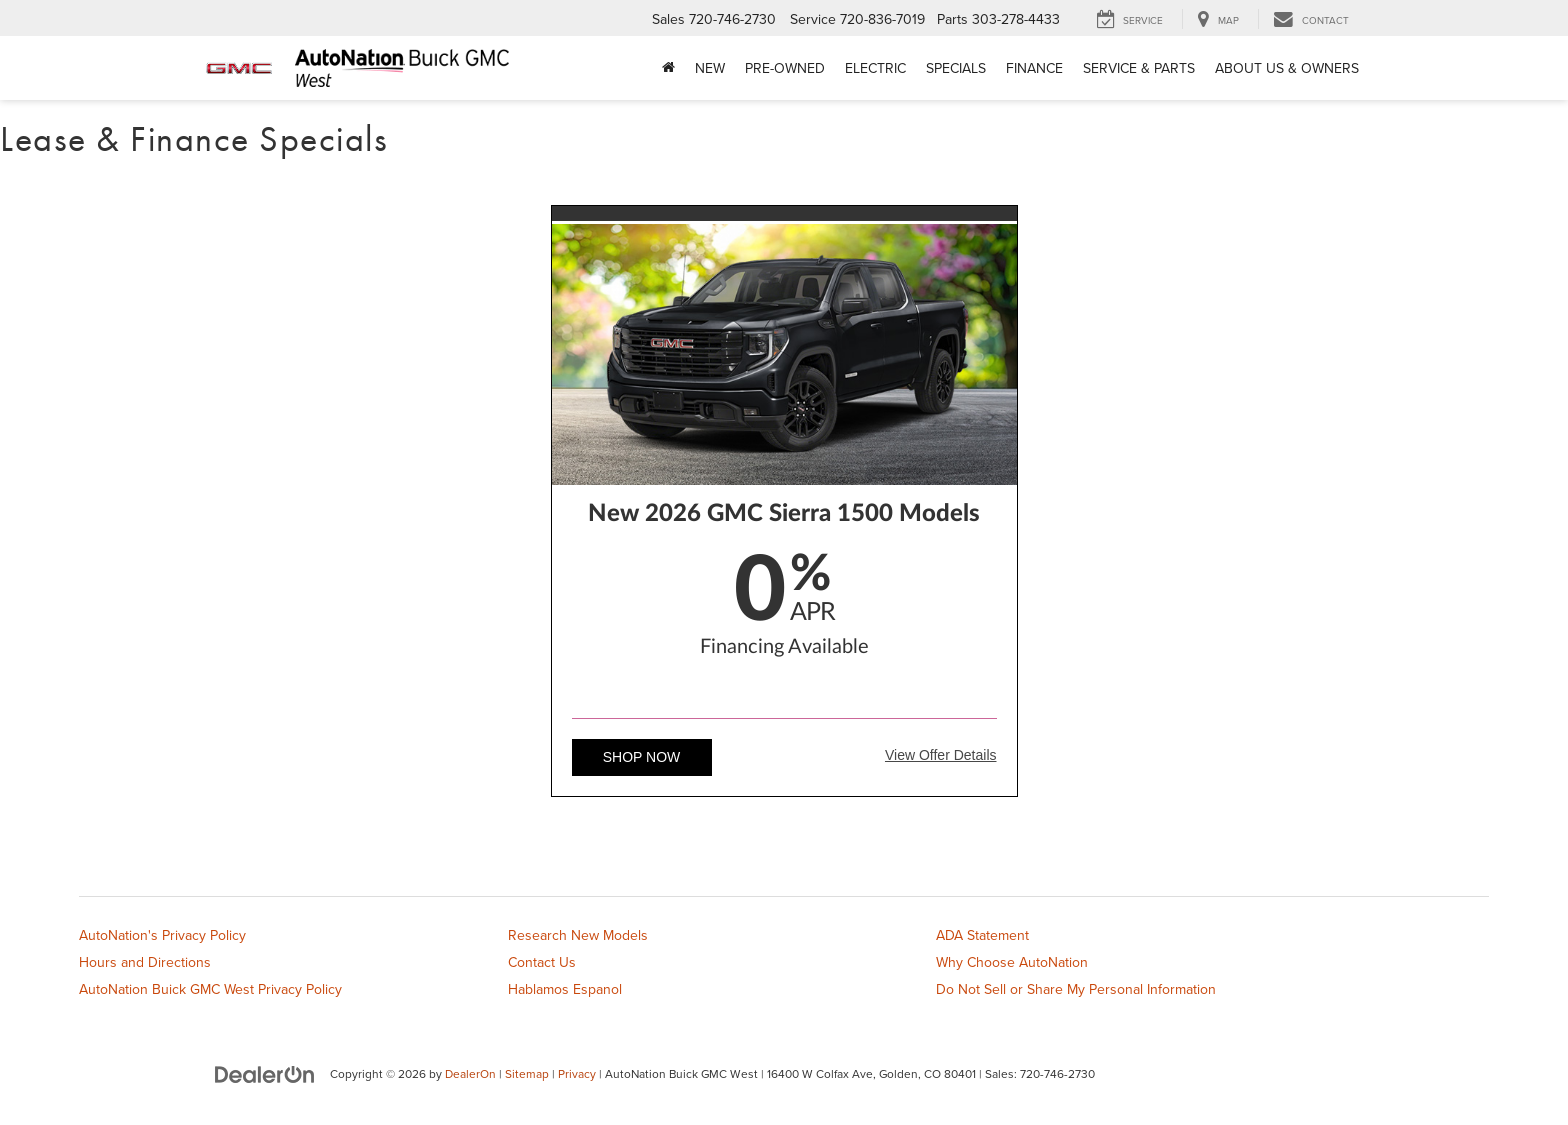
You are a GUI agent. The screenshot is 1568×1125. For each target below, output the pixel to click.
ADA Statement (982, 935)
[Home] (668, 68)
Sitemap (527, 1073)
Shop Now (642, 757)
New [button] (710, 68)
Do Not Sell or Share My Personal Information (1076, 989)
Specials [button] (956, 68)
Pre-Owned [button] (785, 68)
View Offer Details (941, 755)
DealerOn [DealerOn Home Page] (470, 1073)
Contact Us (542, 962)
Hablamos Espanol (565, 989)
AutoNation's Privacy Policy (162, 935)
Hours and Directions (145, 962)
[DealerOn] (265, 1073)
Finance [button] (1034, 68)
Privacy (577, 1073)
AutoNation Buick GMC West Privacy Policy (210, 989)
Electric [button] (875, 68)
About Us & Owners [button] (1287, 68)
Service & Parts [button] (1139, 68)
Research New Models (578, 935)
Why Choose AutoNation (1012, 962)
